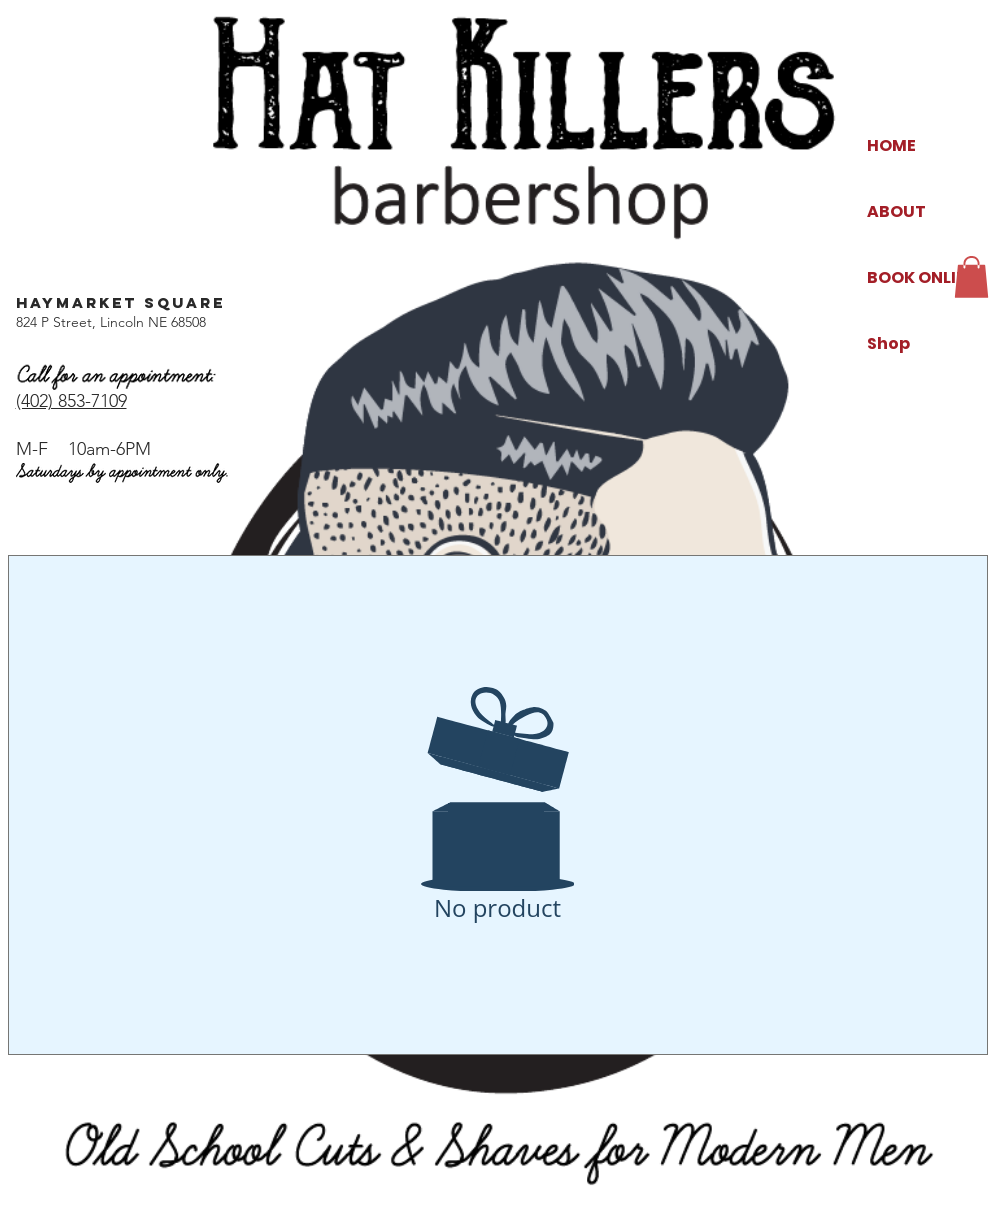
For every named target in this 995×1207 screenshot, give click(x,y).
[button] (971, 277)
